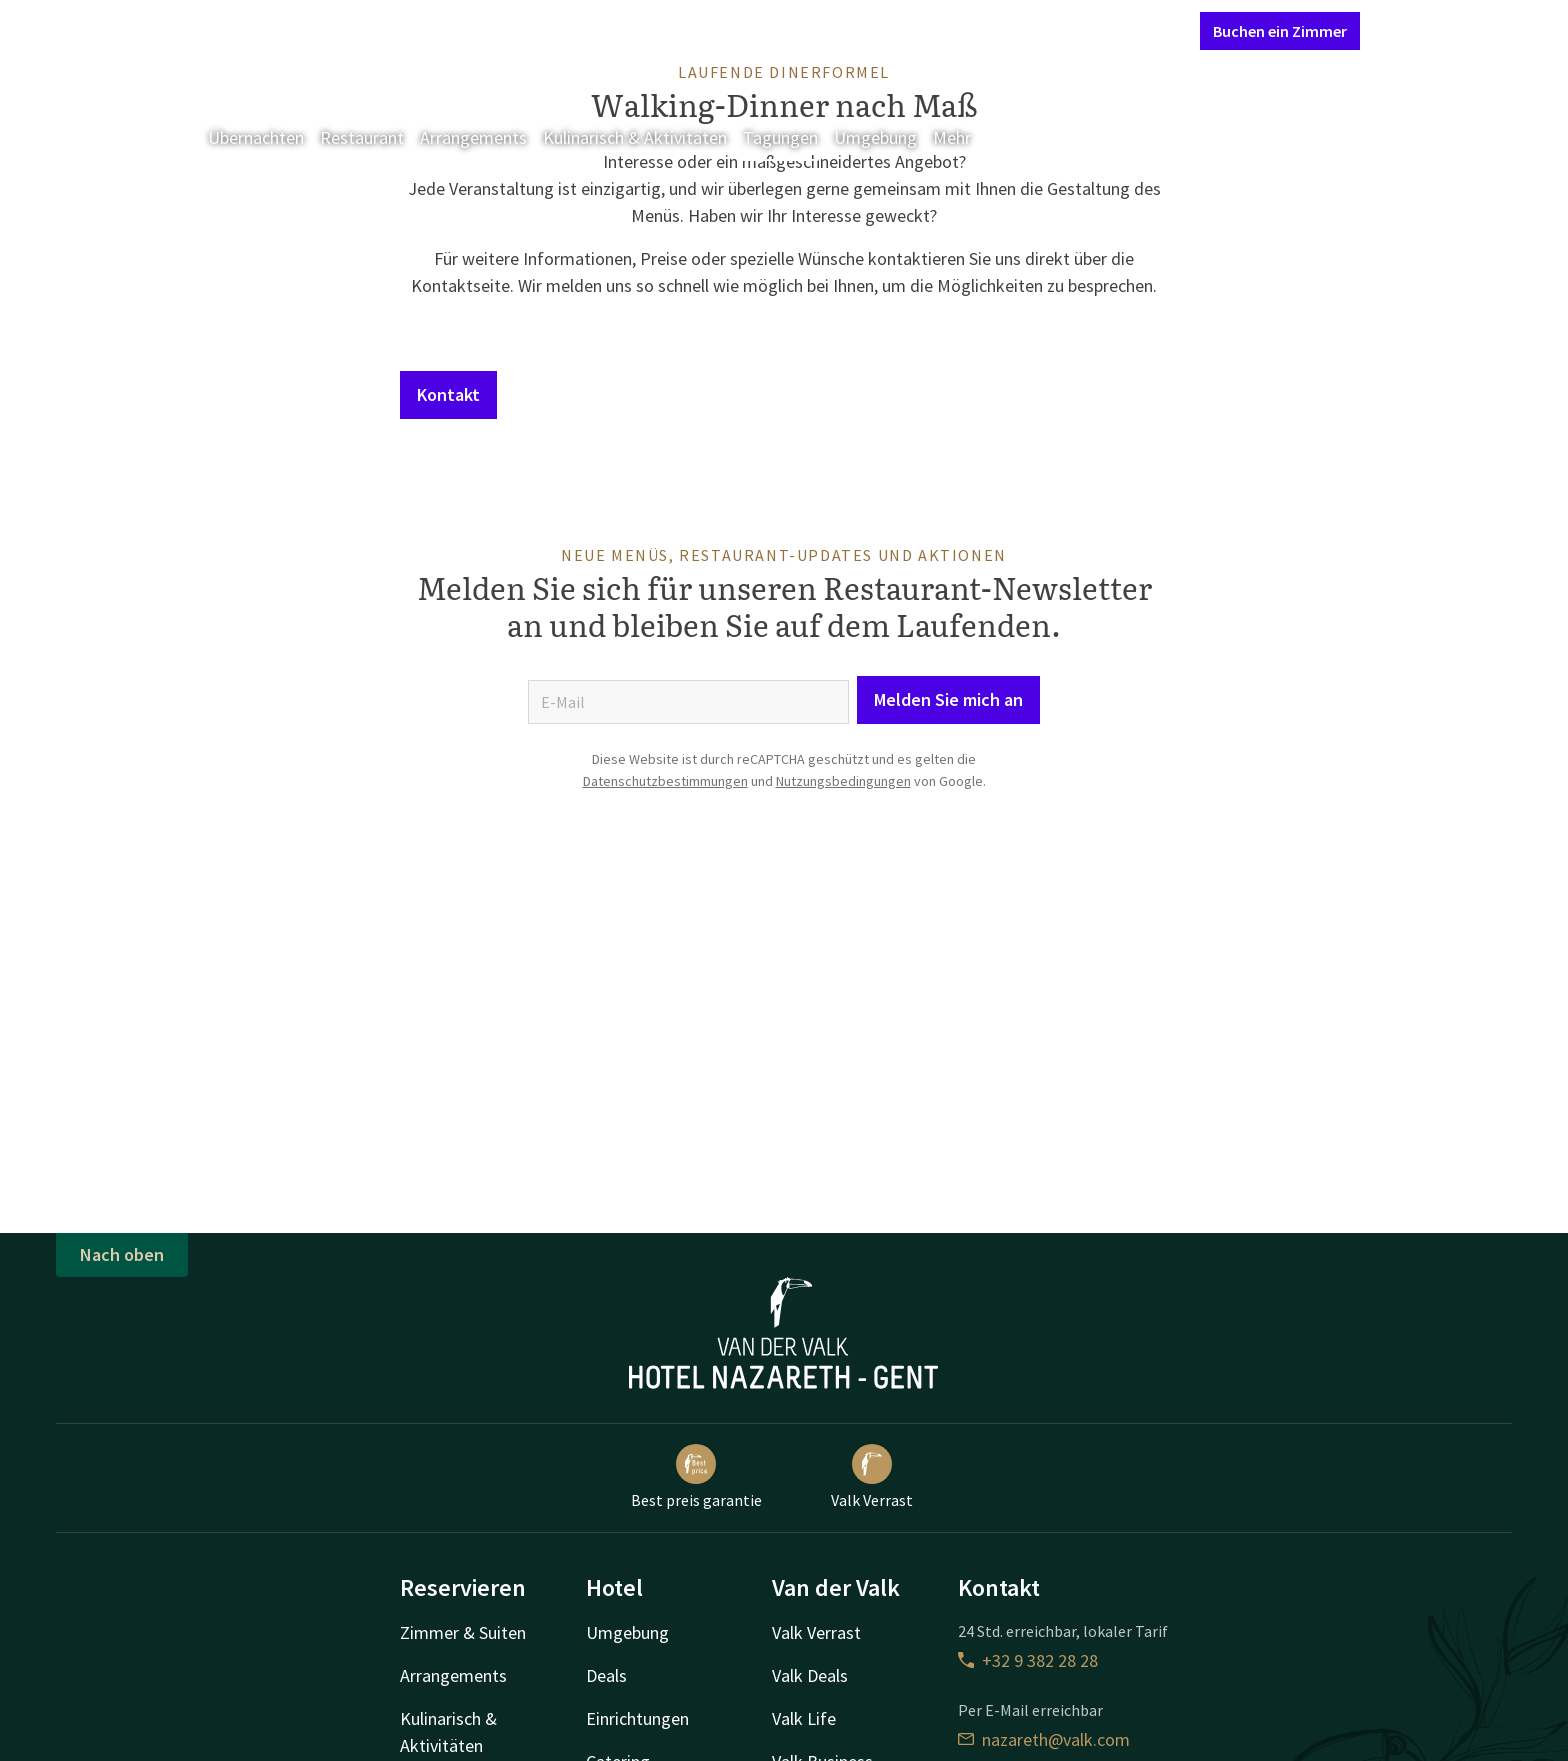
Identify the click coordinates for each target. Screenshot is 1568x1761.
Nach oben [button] (122, 1254)
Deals (606, 1675)
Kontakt (956, 30)
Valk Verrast (872, 1477)
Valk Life (804, 1718)
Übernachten (256, 137)
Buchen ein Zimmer (1280, 31)
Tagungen (780, 137)
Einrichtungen (637, 1718)
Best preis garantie (696, 1477)
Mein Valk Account (1063, 30)
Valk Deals (810, 1675)
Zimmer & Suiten (463, 1632)
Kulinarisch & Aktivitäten (635, 137)
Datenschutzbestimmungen (665, 781)
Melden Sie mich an (948, 699)
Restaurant (362, 137)
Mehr (966, 137)
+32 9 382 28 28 (1028, 1660)
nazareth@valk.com (1044, 1739)
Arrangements (473, 137)
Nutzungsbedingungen (843, 781)
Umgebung (875, 137)
